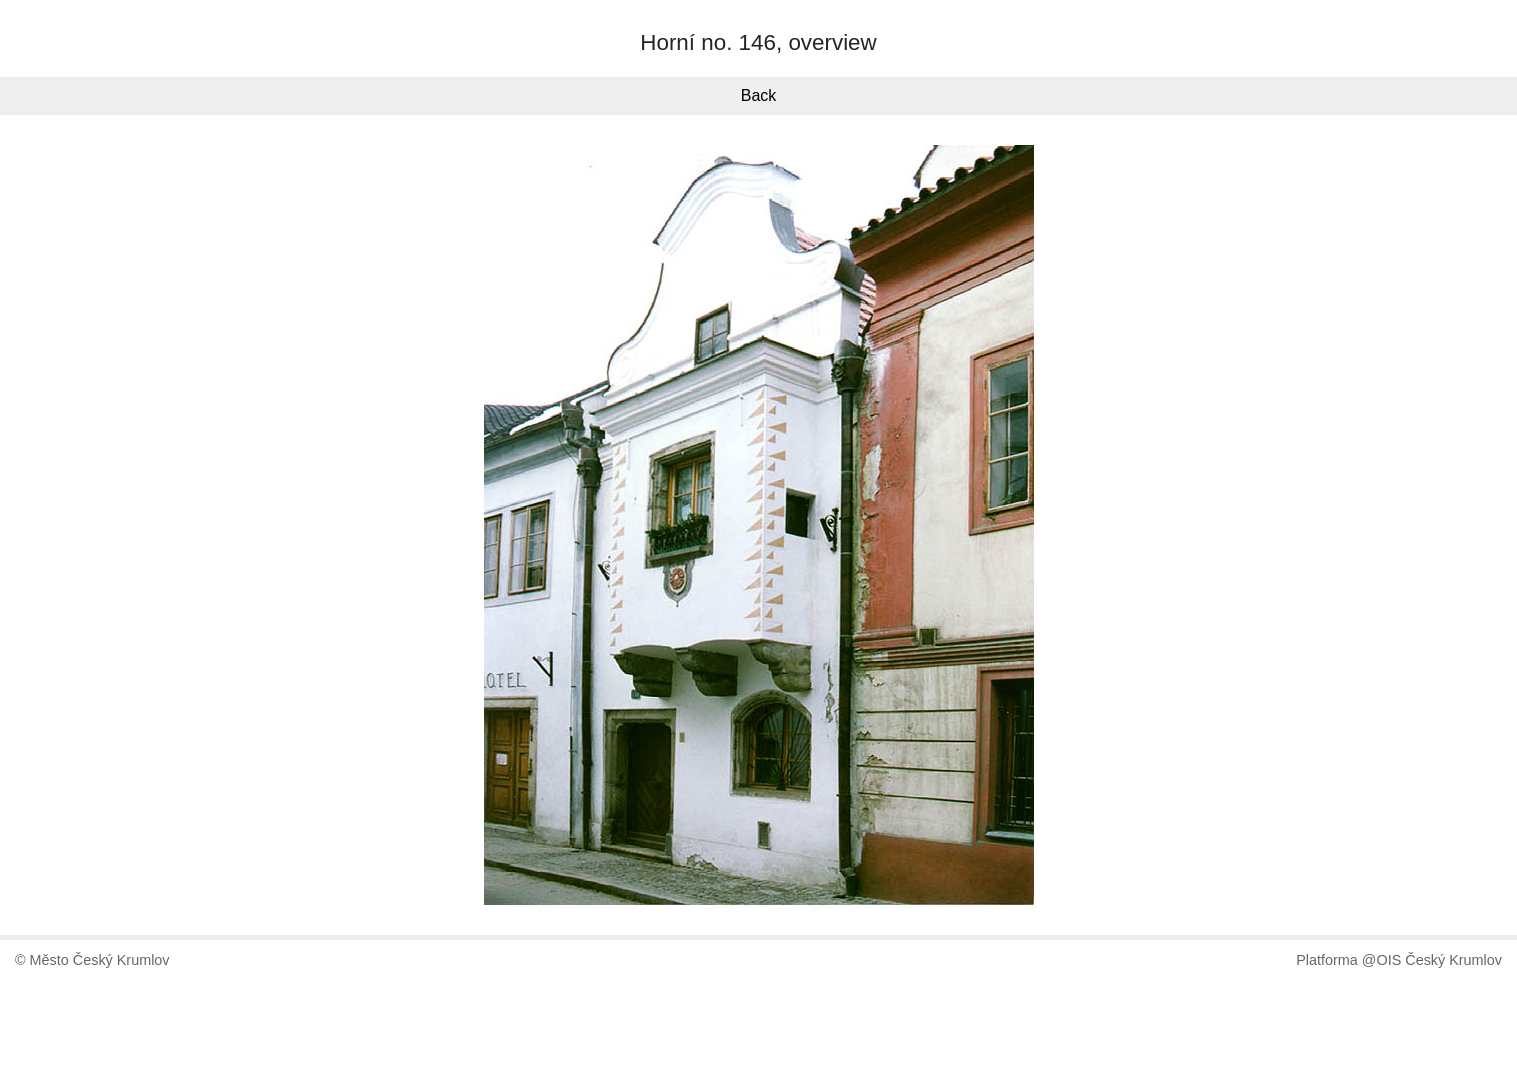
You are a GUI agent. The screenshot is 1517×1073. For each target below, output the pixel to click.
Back (759, 95)
